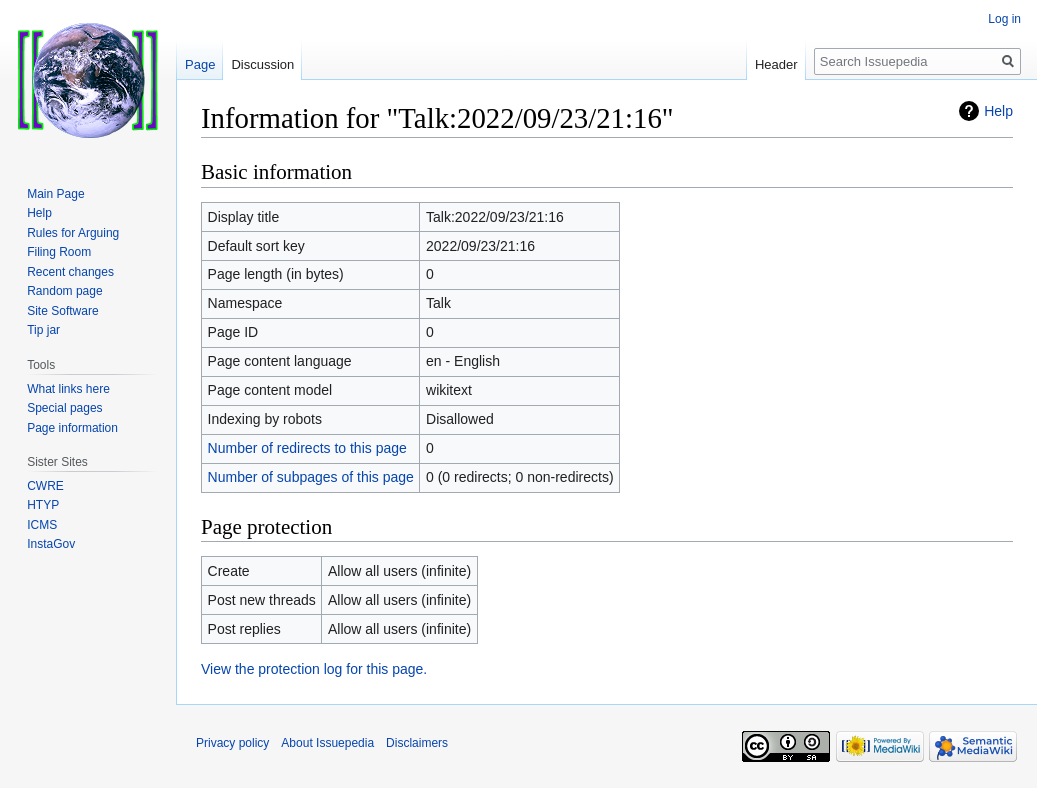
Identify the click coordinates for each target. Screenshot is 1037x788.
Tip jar (43, 330)
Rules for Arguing (73, 233)
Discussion (262, 64)
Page (200, 64)
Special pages (64, 408)
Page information (72, 428)
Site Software (62, 311)
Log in (1004, 19)
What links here (68, 389)
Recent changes (70, 272)
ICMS (42, 525)
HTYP (43, 505)
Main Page (55, 194)
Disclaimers (417, 743)
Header (776, 64)
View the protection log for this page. (314, 669)
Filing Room (59, 252)
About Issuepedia (327, 743)
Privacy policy (232, 743)
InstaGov (51, 544)
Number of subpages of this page (311, 477)
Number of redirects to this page (307, 448)
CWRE (45, 486)
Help (998, 111)
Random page (64, 291)
